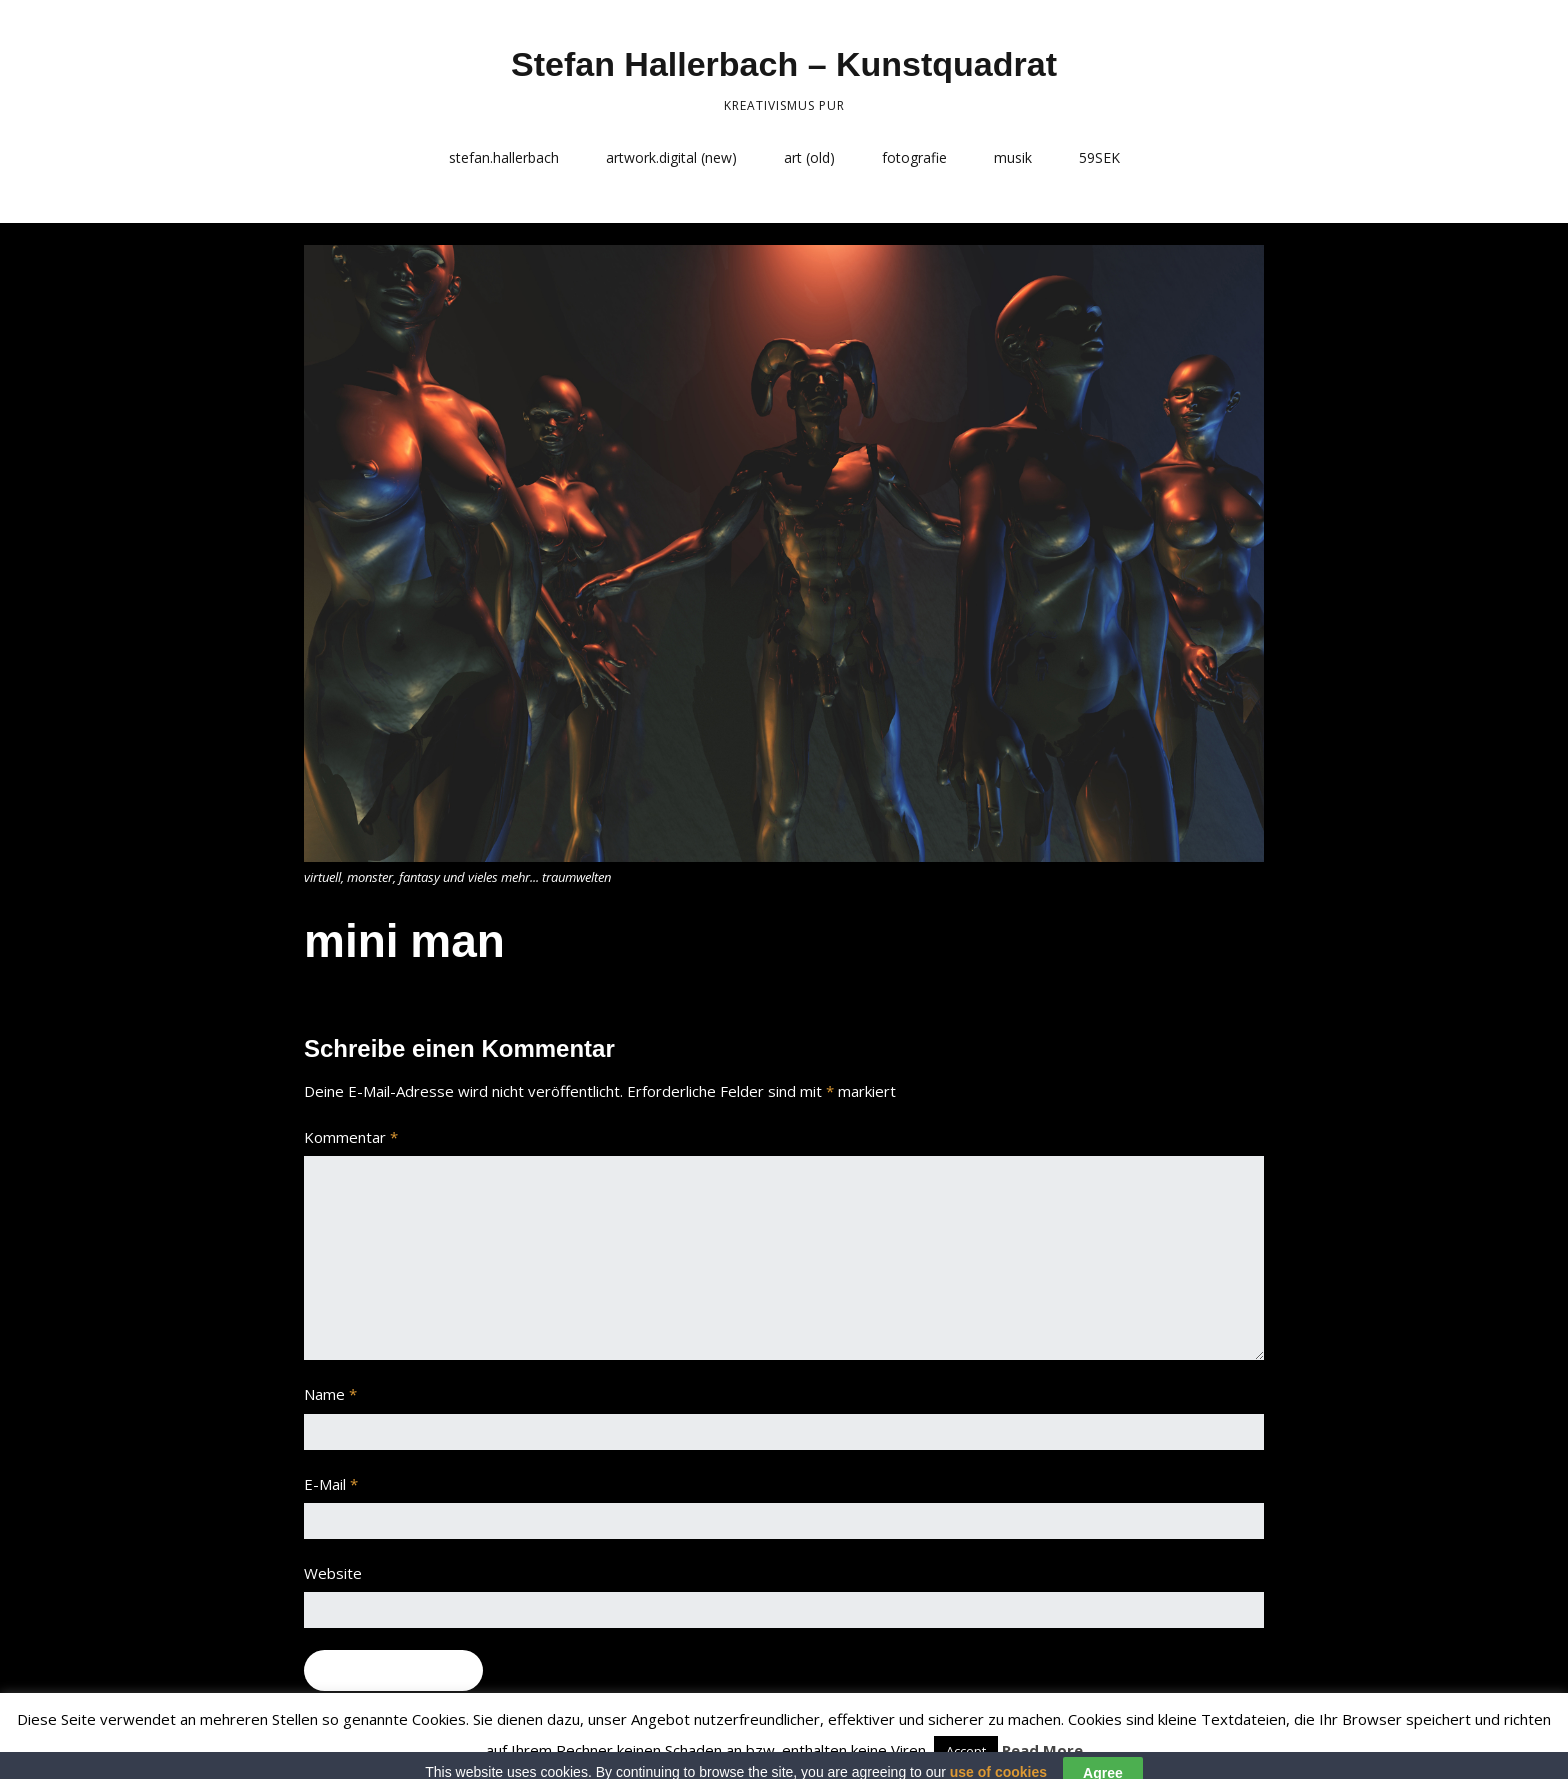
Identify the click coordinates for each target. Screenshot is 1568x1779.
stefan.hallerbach (504, 157)
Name (330, 1394)
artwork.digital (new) (671, 157)
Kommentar (351, 1137)
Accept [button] (966, 1751)
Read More (1042, 1750)
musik (1013, 157)
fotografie (914, 157)
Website (333, 1573)
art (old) (809, 157)
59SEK (1099, 157)
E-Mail (331, 1484)
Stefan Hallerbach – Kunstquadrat (784, 64)
